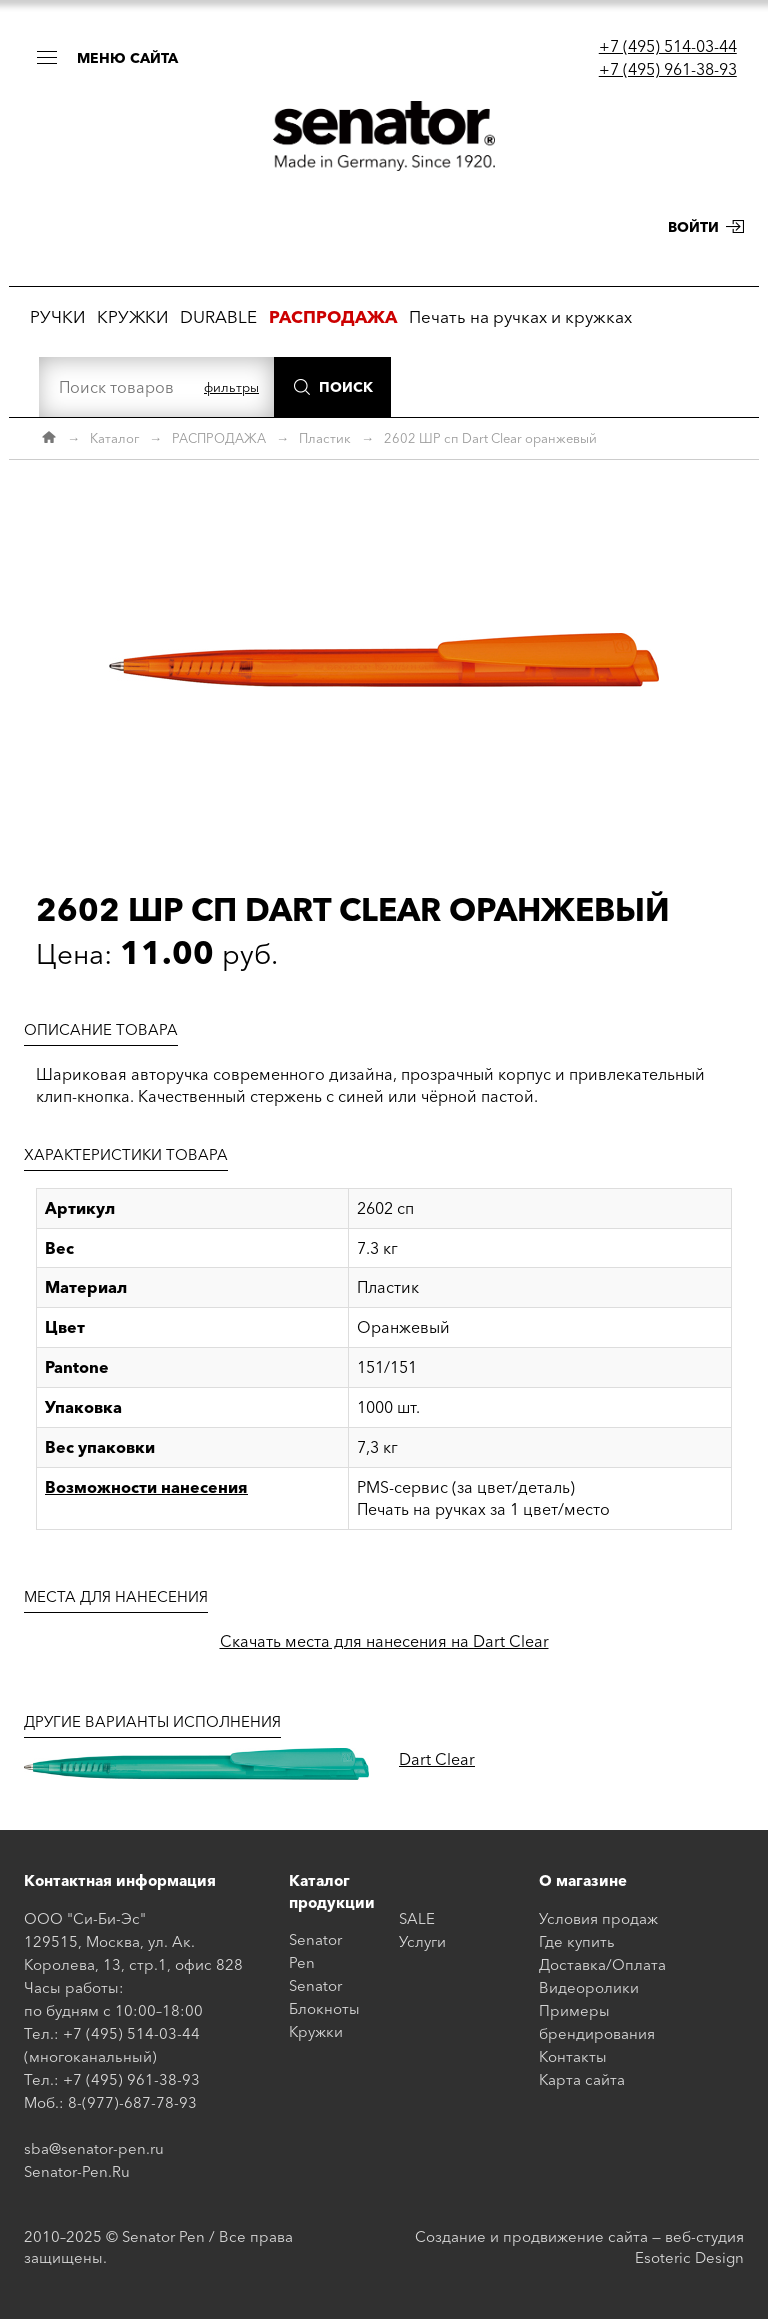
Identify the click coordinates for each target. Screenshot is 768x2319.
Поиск (346, 387)
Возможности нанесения (146, 1487)
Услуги (422, 1941)
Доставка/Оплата (602, 1964)
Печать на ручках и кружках (520, 316)
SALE (417, 1918)
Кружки (316, 2031)
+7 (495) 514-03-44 (668, 46)
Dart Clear (437, 1759)
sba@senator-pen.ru (94, 2148)
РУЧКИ (57, 316)
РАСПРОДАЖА (219, 438)
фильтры (231, 387)
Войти (693, 227)
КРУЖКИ (132, 316)
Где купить (577, 1941)
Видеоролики (589, 1987)
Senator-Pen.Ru (77, 2171)
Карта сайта (582, 2079)
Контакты (573, 2056)
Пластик (325, 438)
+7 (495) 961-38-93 (668, 69)
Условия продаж (598, 1918)
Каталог (114, 438)
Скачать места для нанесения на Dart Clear (384, 1641)
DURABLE (218, 316)
